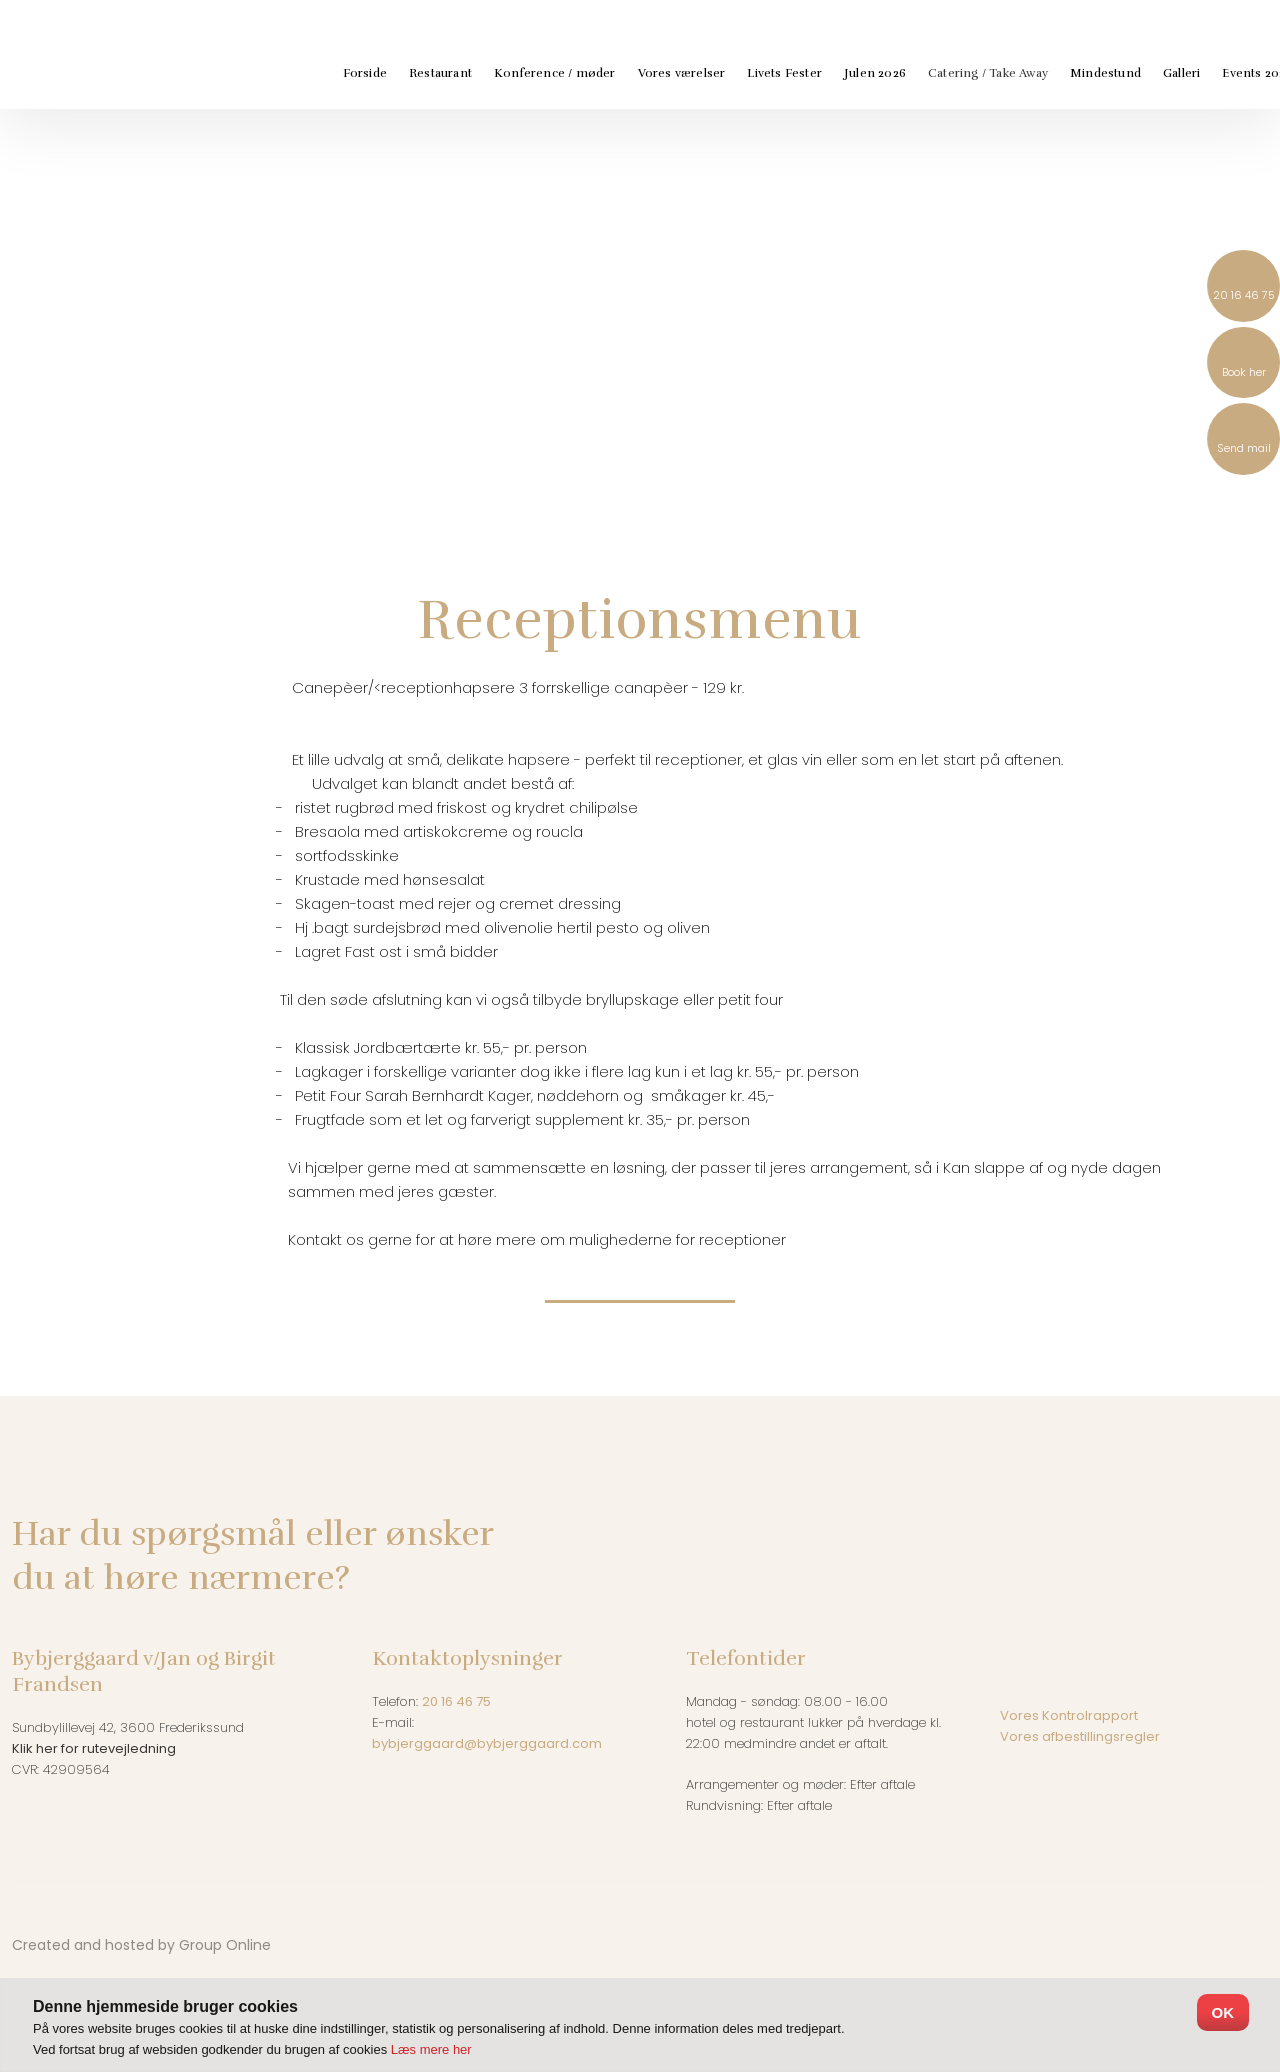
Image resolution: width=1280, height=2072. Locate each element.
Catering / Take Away (988, 73)
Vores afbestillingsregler (1081, 1736)
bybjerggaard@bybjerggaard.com (487, 1743)
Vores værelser (682, 73)
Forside (365, 73)
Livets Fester (784, 73)
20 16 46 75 (456, 1701)
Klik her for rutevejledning (94, 1748)
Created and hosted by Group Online (141, 1945)
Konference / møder (555, 73)
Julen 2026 (875, 73)
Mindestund (1105, 73)
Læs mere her (431, 2049)
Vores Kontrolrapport (1069, 1715)
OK (1223, 2012)
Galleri (1181, 73)
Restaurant (440, 73)
